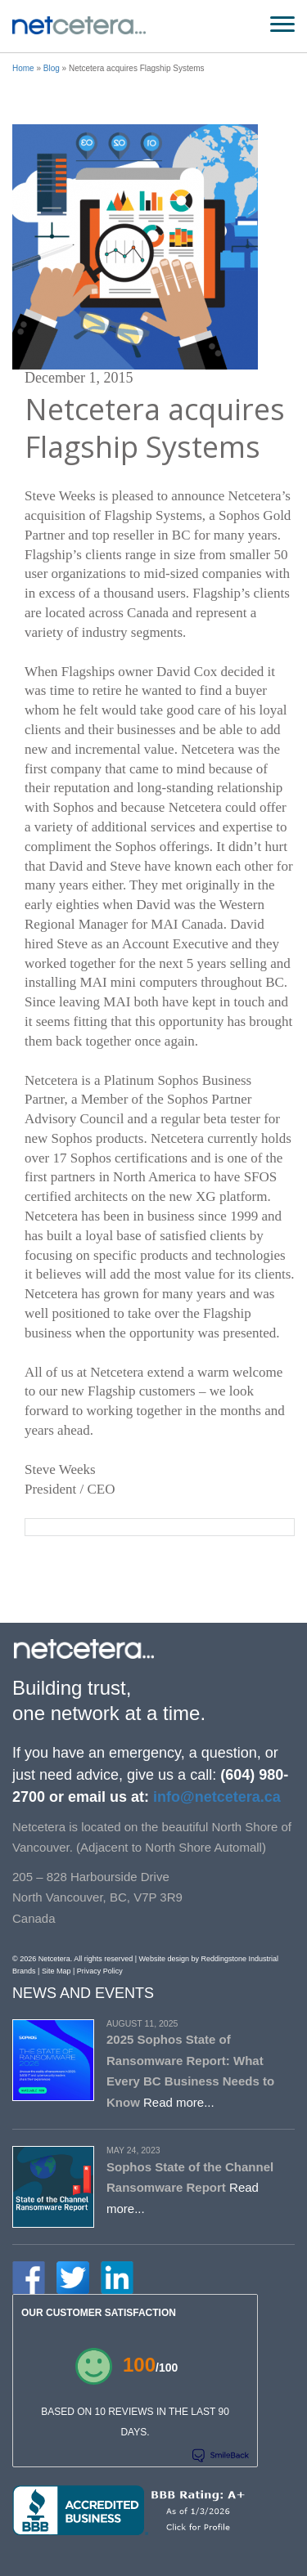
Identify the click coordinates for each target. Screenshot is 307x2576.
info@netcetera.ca (215, 1797)
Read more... (178, 2102)
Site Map (56, 1971)
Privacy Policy (100, 1971)
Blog (51, 68)
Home (23, 68)
